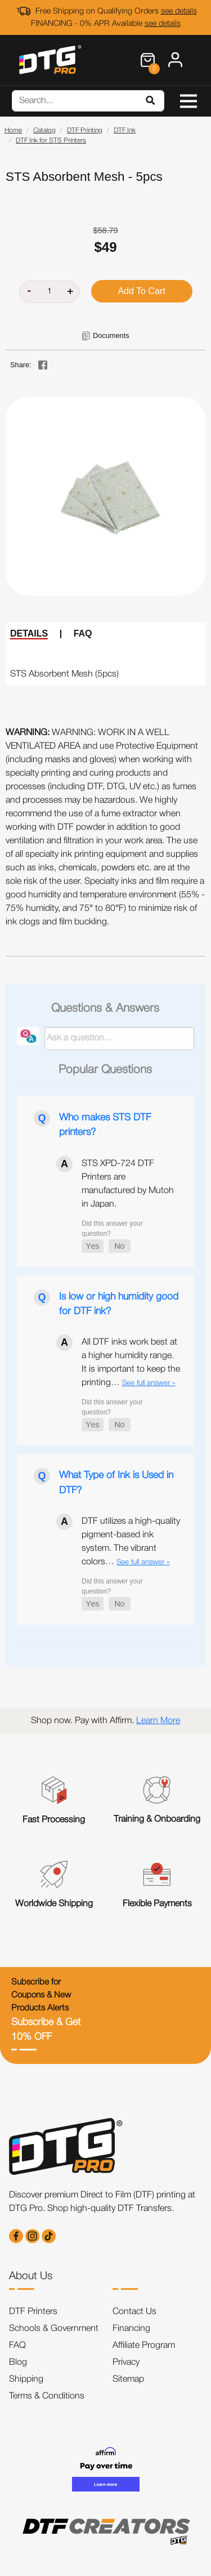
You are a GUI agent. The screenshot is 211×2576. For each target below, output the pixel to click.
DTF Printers (33, 2312)
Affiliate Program (144, 2346)
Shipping (26, 2379)
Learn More (158, 1721)
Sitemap (128, 2379)
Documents (111, 335)
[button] (93, 1246)
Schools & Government (53, 2329)
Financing (131, 2329)
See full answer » (149, 1383)
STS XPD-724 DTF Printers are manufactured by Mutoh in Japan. (128, 1184)
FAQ (83, 633)
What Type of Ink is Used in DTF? (116, 1482)
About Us (30, 2276)
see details (179, 11)
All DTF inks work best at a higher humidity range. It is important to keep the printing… (131, 1362)
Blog (18, 2362)
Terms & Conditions (46, 2396)
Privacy (126, 2362)
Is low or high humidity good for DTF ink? (118, 1304)
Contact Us (134, 2312)
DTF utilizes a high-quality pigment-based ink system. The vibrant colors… (131, 1542)
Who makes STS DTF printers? (105, 1125)
